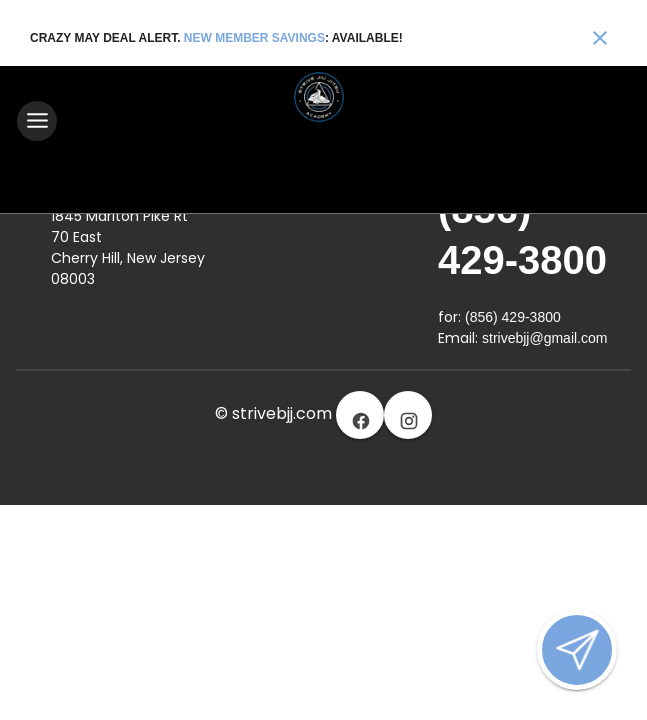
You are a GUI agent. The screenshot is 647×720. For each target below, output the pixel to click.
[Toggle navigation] (37, 121)
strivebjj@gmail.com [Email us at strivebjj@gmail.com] (544, 337)
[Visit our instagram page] (408, 414)
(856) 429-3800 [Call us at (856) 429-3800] (513, 316)
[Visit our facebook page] (360, 414)
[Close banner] (600, 38)
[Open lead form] (577, 650)
